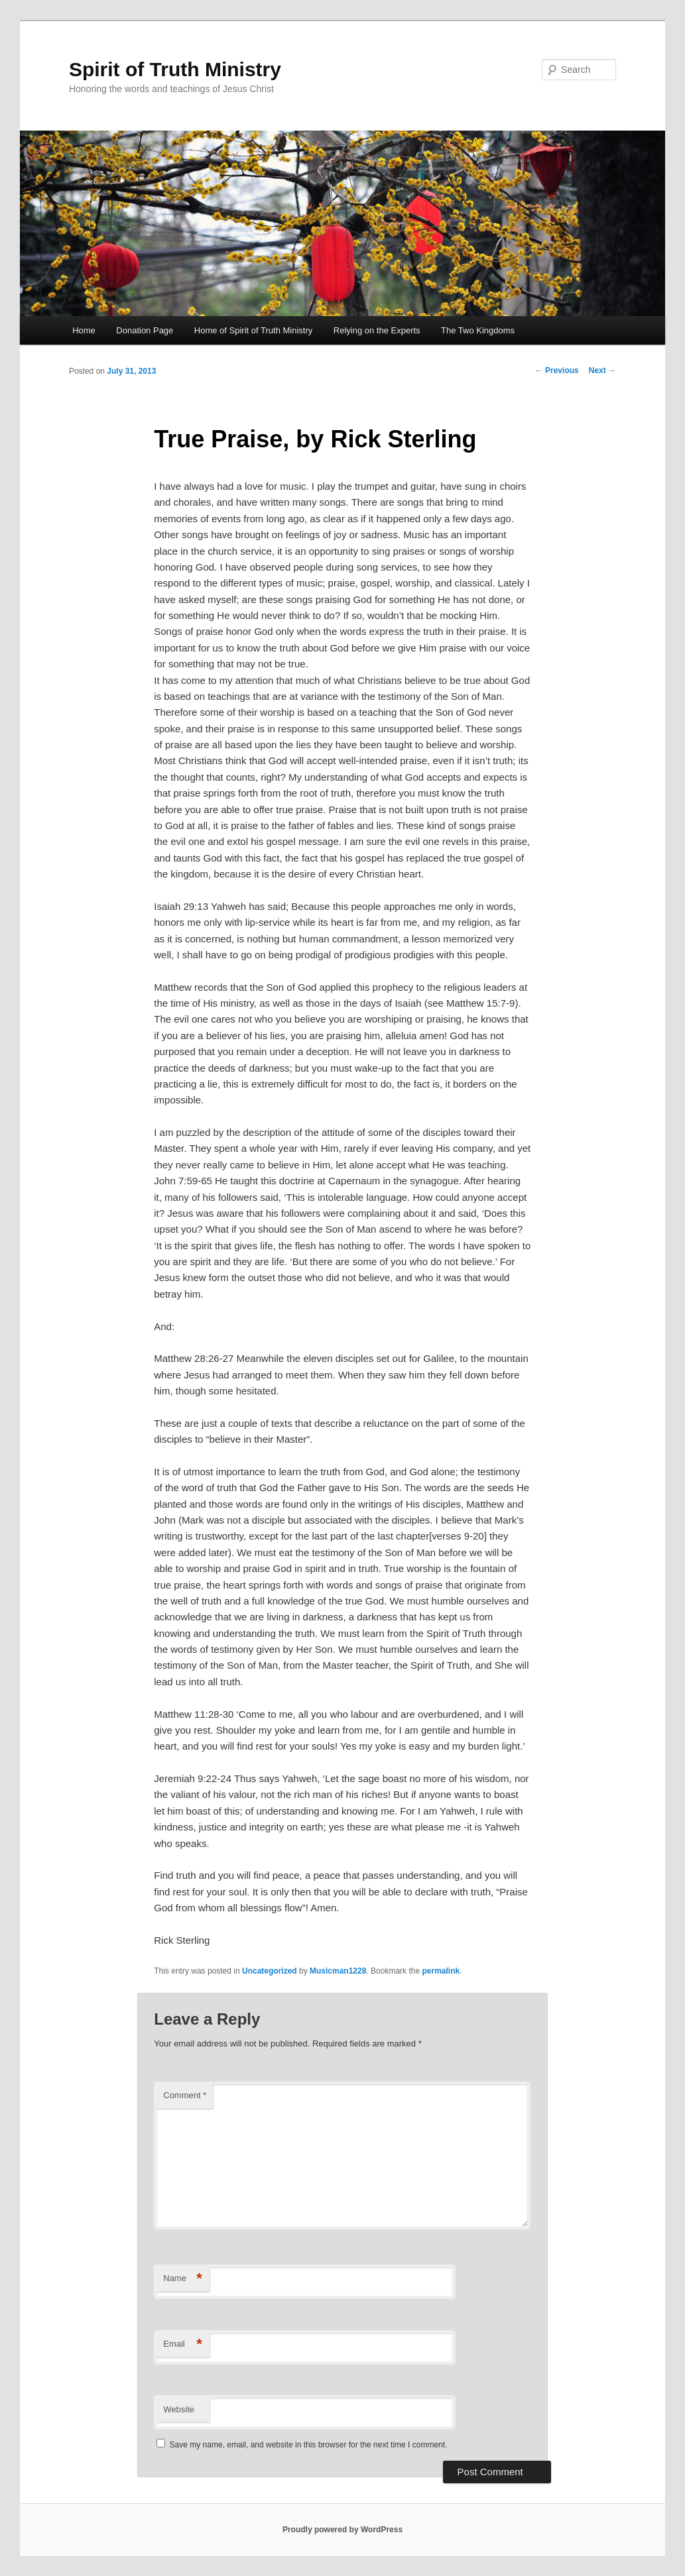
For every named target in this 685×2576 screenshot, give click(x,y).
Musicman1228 (338, 1971)
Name (182, 2278)
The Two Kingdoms (478, 330)
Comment (184, 2095)
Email (182, 2344)
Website (178, 2409)
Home (83, 330)
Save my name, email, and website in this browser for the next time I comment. (309, 2444)
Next (602, 370)
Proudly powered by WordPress (342, 2529)
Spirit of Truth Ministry (175, 69)
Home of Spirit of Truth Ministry (253, 330)
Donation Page (144, 330)
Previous (557, 370)
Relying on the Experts (377, 330)
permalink (441, 1971)
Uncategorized (269, 1971)
